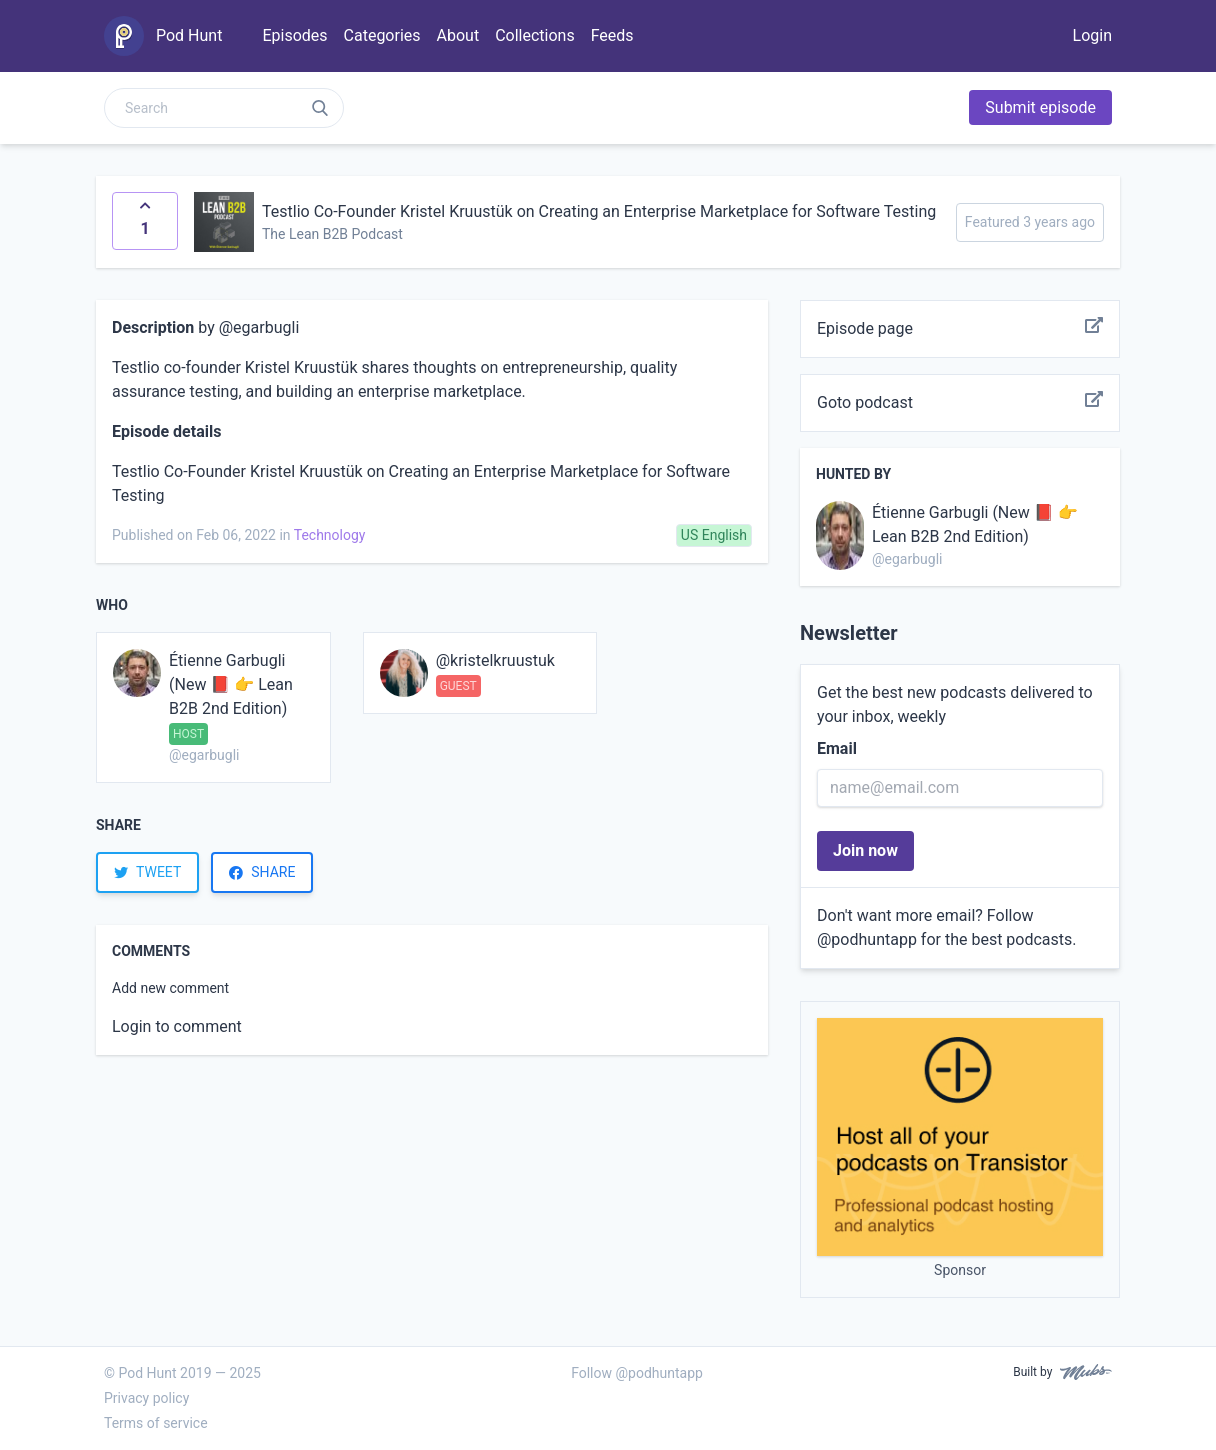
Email (837, 748)
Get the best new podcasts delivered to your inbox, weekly (955, 704)
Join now (865, 850)
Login (1092, 35)
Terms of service (156, 1423)
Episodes (294, 35)
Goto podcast (960, 403)
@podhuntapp (867, 939)
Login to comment (177, 1026)
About (458, 35)
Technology (330, 535)
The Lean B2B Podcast (332, 234)
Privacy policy (146, 1398)
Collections (535, 35)
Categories (382, 35)
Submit (1040, 107)
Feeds (612, 35)
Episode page (960, 329)
